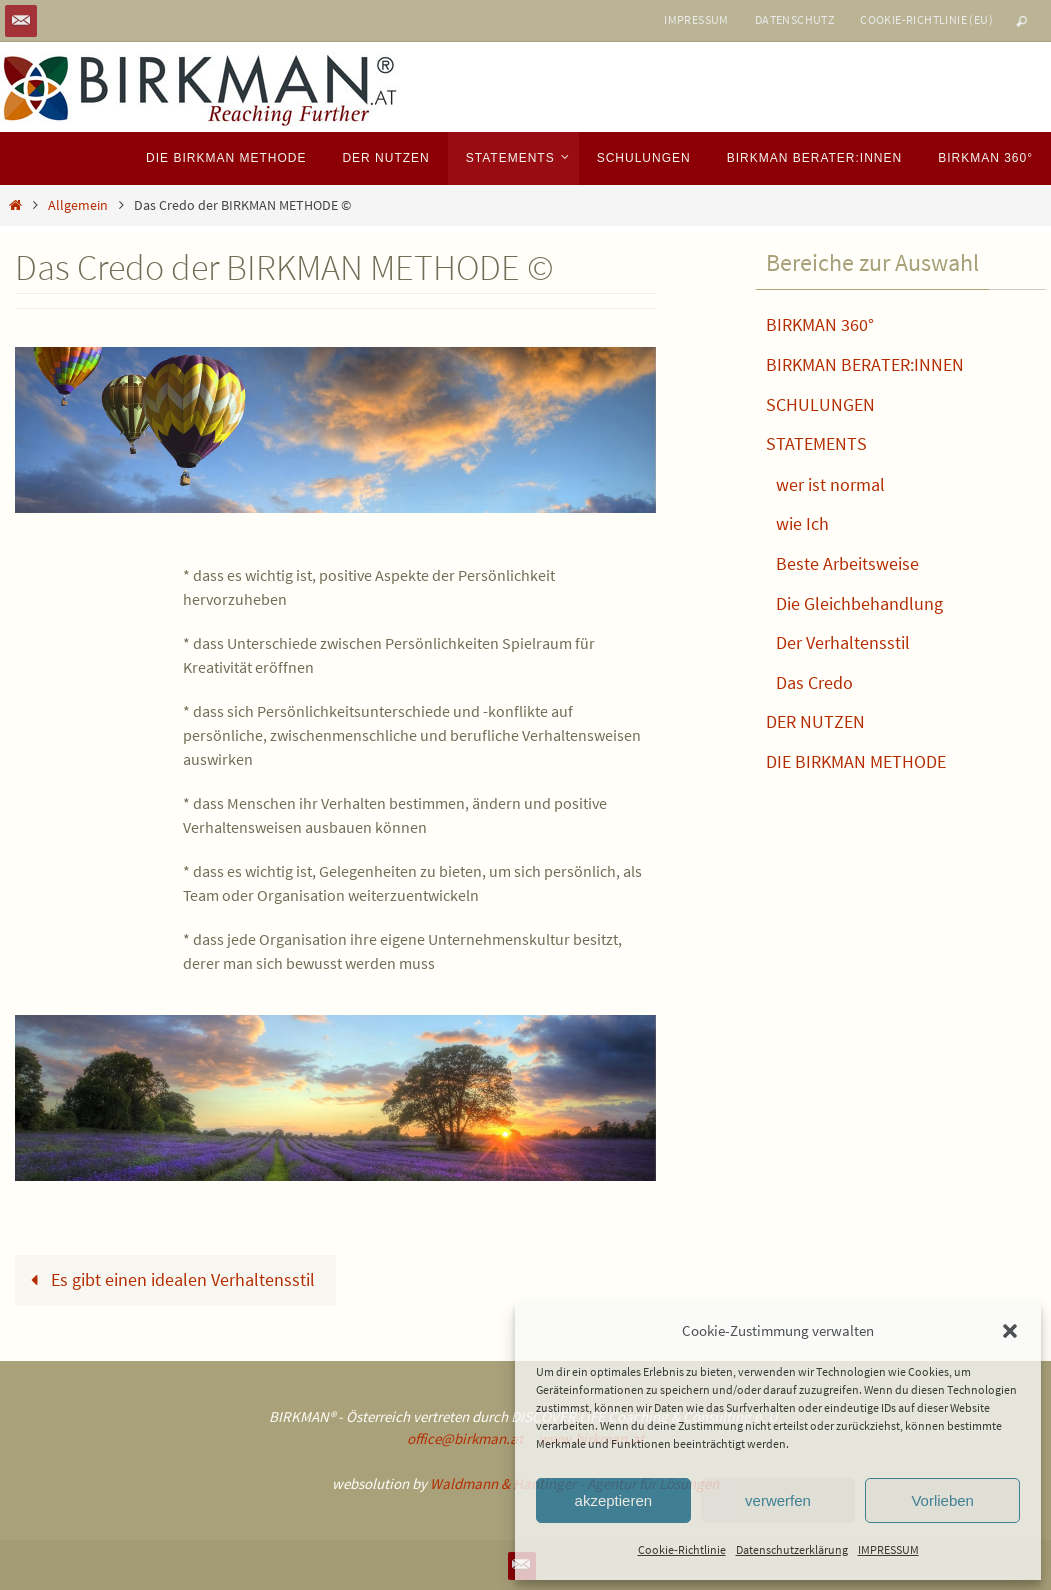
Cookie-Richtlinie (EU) (926, 19)
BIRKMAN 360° (820, 324)
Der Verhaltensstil (843, 642)
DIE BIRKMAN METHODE (856, 761)
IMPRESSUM (888, 1549)
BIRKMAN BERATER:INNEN (865, 364)
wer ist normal (830, 484)
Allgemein (78, 205)
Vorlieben (942, 1500)
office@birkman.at (465, 1438)
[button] (1010, 1331)
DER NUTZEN (815, 721)
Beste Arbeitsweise (847, 563)
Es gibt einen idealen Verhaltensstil (167, 1279)
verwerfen (778, 1500)
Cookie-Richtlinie (682, 1549)
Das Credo (814, 682)
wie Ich (802, 523)
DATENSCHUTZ (794, 19)
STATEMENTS (816, 443)
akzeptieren (614, 1500)
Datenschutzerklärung (792, 1549)
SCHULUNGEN (820, 404)
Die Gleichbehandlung (859, 603)
